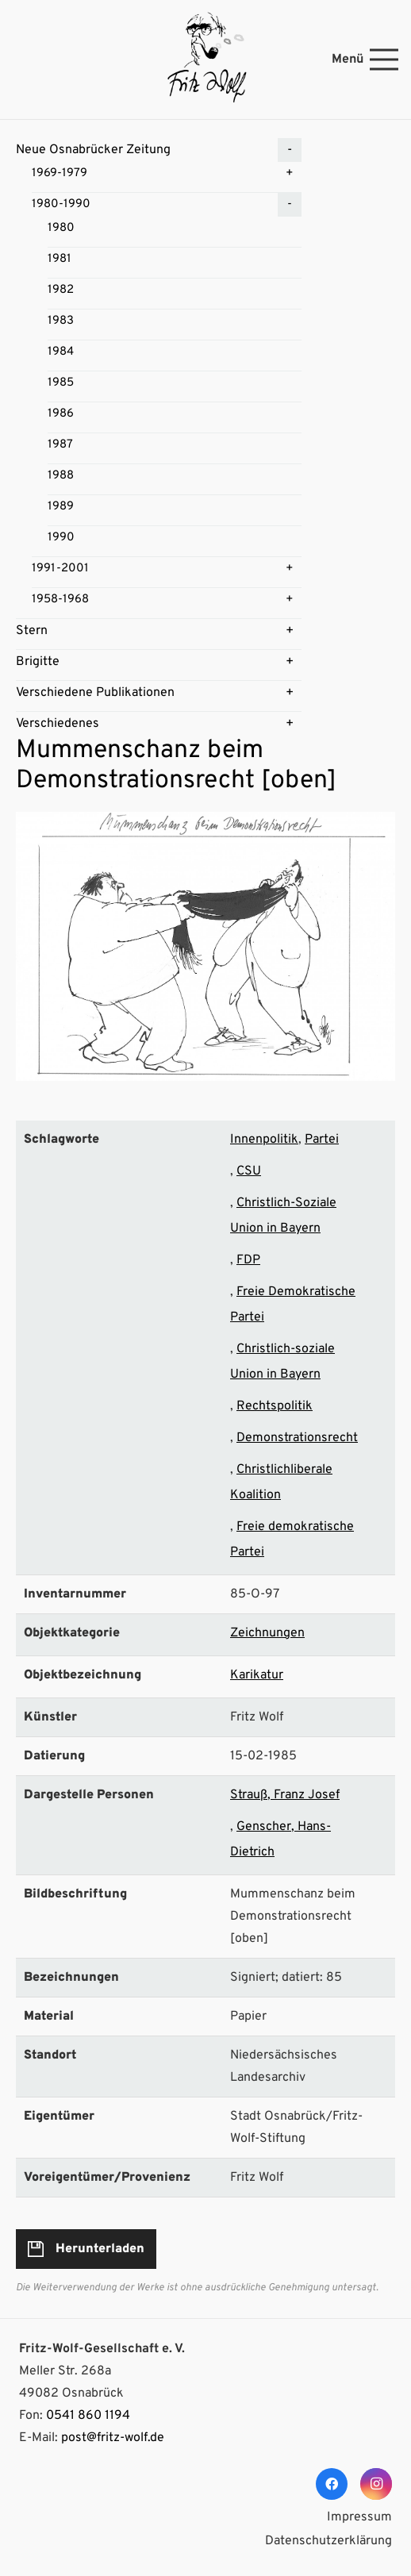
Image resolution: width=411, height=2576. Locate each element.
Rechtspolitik (274, 1406)
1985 (61, 382)
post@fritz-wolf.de (112, 2438)
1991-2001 (60, 568)
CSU (248, 1171)
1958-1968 (60, 599)
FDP (248, 1260)
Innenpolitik (264, 1140)
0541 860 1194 (88, 2416)
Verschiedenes (57, 724)
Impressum (359, 2517)
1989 (61, 506)
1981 (59, 259)
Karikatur (256, 1675)
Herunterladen (100, 2249)
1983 (61, 321)
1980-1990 (61, 204)
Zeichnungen (267, 1633)
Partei (322, 1140)
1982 (61, 290)
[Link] (205, 59)
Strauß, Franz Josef (285, 1795)
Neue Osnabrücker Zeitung (93, 150)
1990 (61, 537)
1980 (61, 228)
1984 (61, 351)
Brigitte (38, 662)
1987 (60, 444)
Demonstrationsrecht (297, 1438)
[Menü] (365, 59)
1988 (61, 475)
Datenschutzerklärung (328, 2541)
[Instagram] (376, 2484)
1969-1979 (59, 173)
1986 (61, 413)
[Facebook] (332, 2484)
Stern (32, 631)
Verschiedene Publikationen (95, 693)
